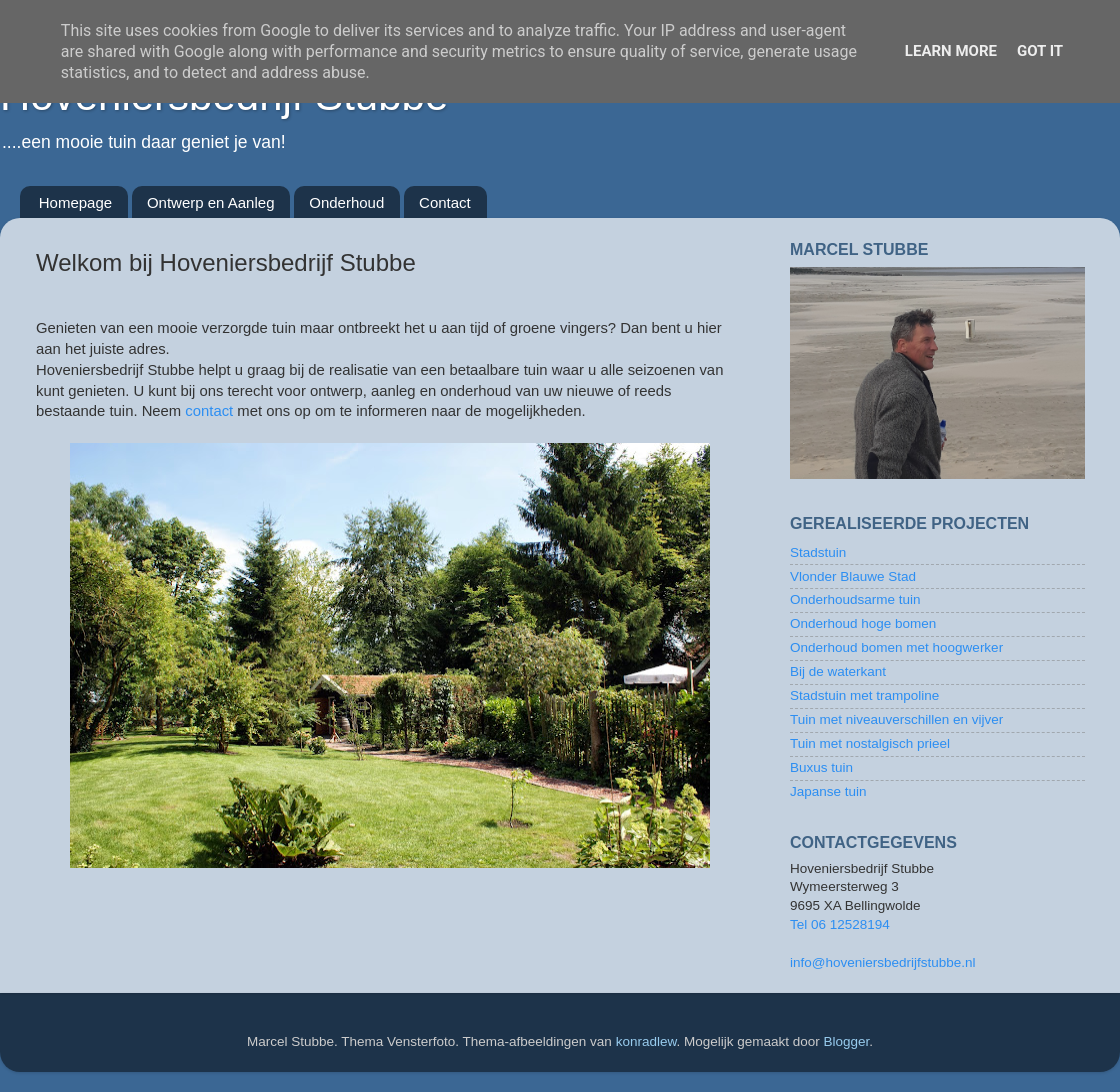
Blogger (847, 1041)
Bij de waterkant (838, 671)
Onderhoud (346, 202)
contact (209, 411)
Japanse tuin (828, 791)
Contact (445, 202)
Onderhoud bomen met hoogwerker (896, 647)
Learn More (951, 51)
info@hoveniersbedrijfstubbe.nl (883, 962)
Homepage (75, 202)
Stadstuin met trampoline (864, 695)
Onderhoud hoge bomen (863, 623)
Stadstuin (818, 552)
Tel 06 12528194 (840, 924)
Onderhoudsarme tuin (855, 599)
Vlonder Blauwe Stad (853, 576)
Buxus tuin (821, 767)
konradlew (646, 1041)
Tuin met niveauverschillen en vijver (896, 719)
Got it (1040, 51)
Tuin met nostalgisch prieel (870, 743)
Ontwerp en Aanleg (211, 202)
